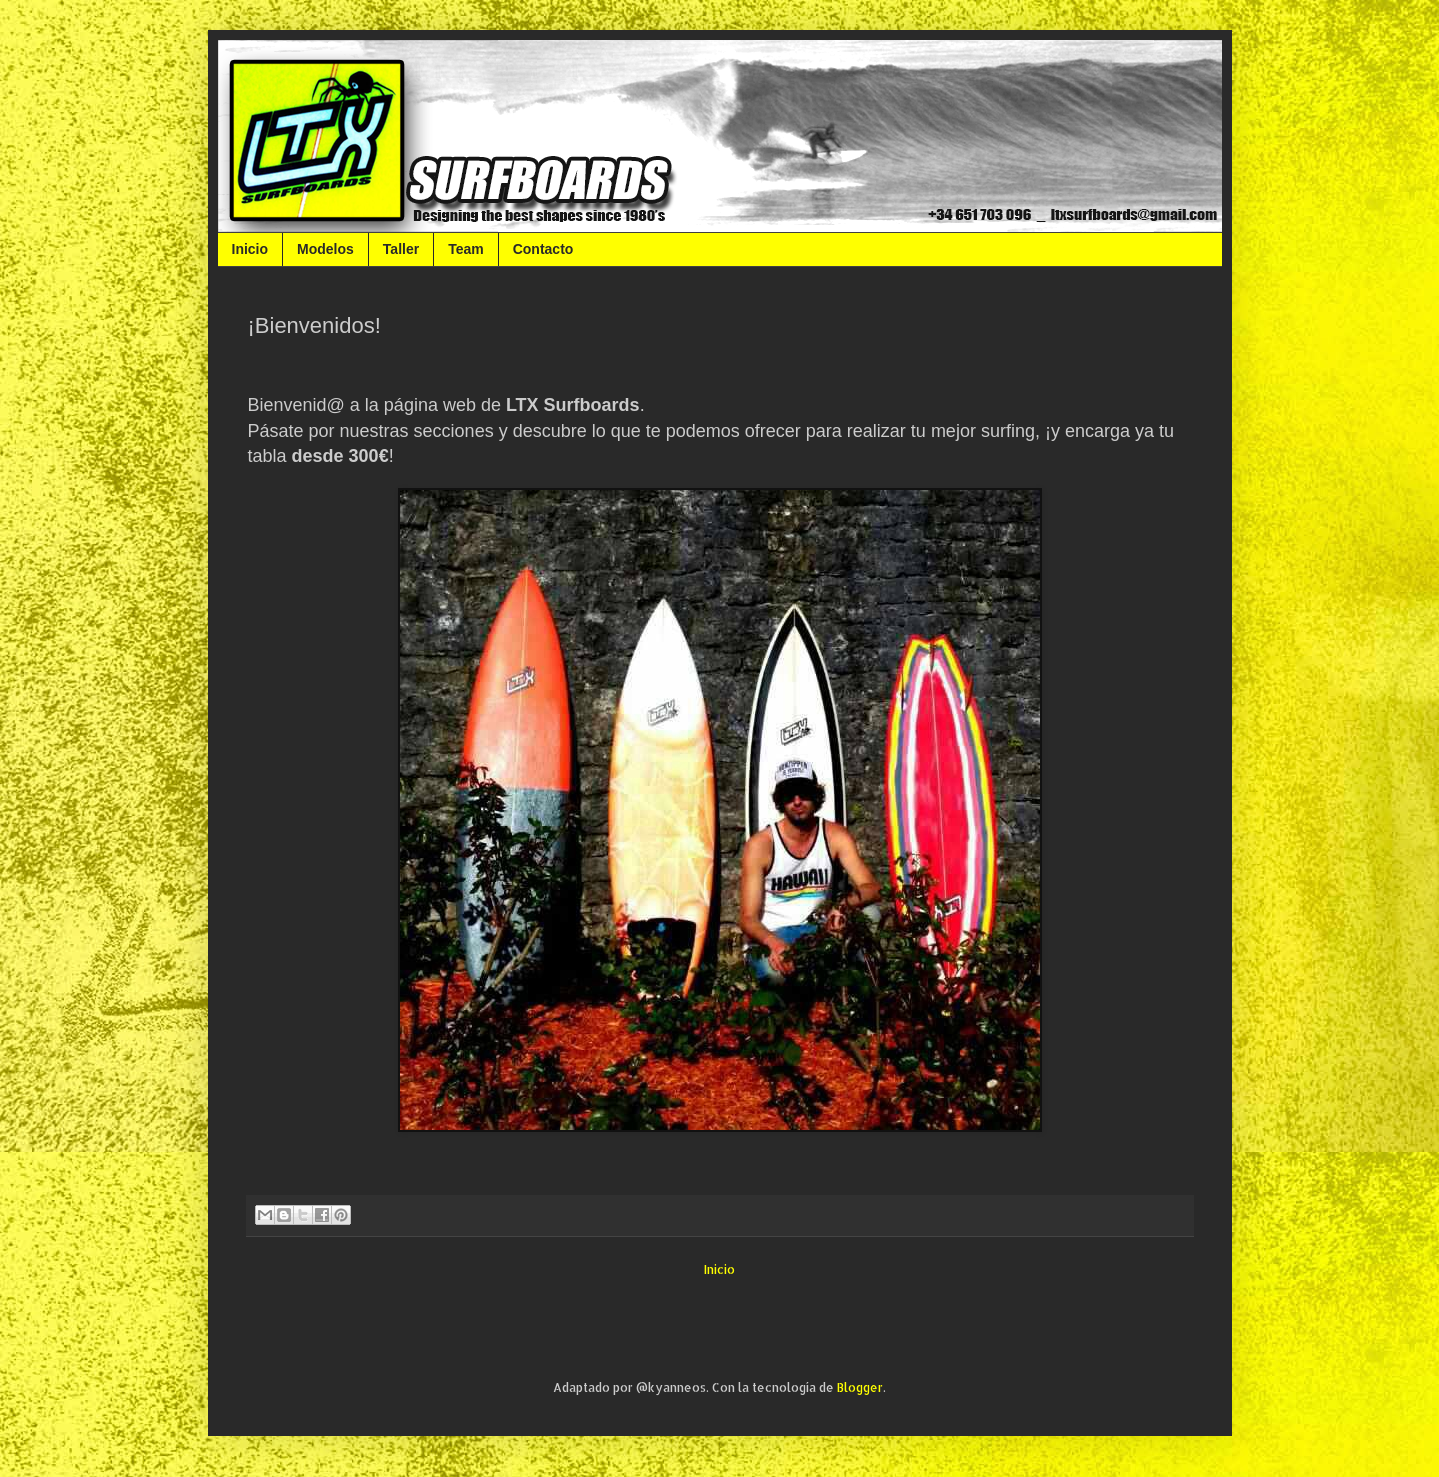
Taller (401, 249)
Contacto (543, 249)
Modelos (325, 249)
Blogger (860, 1387)
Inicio (250, 249)
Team (466, 249)
